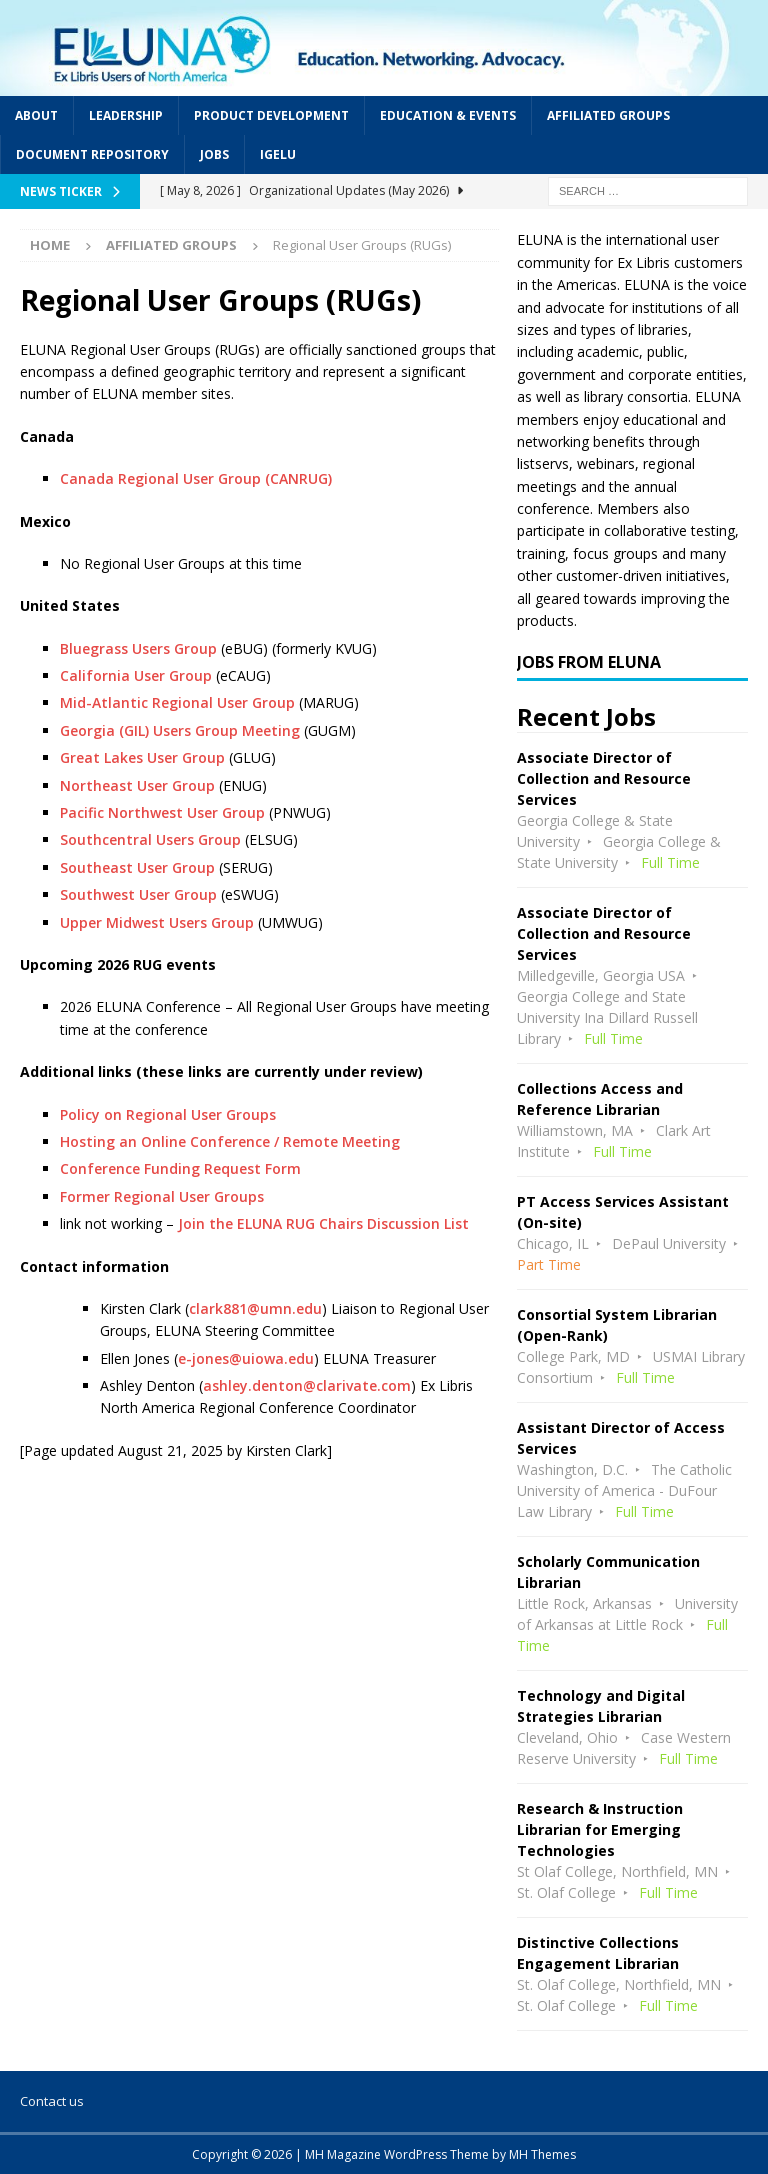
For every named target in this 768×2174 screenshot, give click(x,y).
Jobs (214, 154)
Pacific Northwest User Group (162, 812)
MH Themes (542, 2154)
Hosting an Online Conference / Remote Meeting (230, 1141)
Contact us (52, 2101)
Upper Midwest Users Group (157, 922)
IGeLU (278, 154)
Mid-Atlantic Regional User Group (177, 702)
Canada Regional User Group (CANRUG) (196, 478)
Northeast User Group (137, 785)
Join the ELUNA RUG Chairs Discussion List (323, 1223)
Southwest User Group (138, 894)
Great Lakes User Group (142, 757)
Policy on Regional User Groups (168, 1114)
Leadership (126, 115)
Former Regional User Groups (162, 1196)
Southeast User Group (137, 867)
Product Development (271, 115)
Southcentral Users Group (150, 839)
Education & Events (448, 115)
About (36, 115)
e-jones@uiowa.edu (246, 1358)
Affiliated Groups (608, 115)
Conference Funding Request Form (180, 1168)
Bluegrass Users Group (138, 648)
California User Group (138, 675)
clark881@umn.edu (255, 1308)
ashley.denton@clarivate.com (307, 1385)
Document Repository (92, 154)
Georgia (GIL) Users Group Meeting (180, 730)
